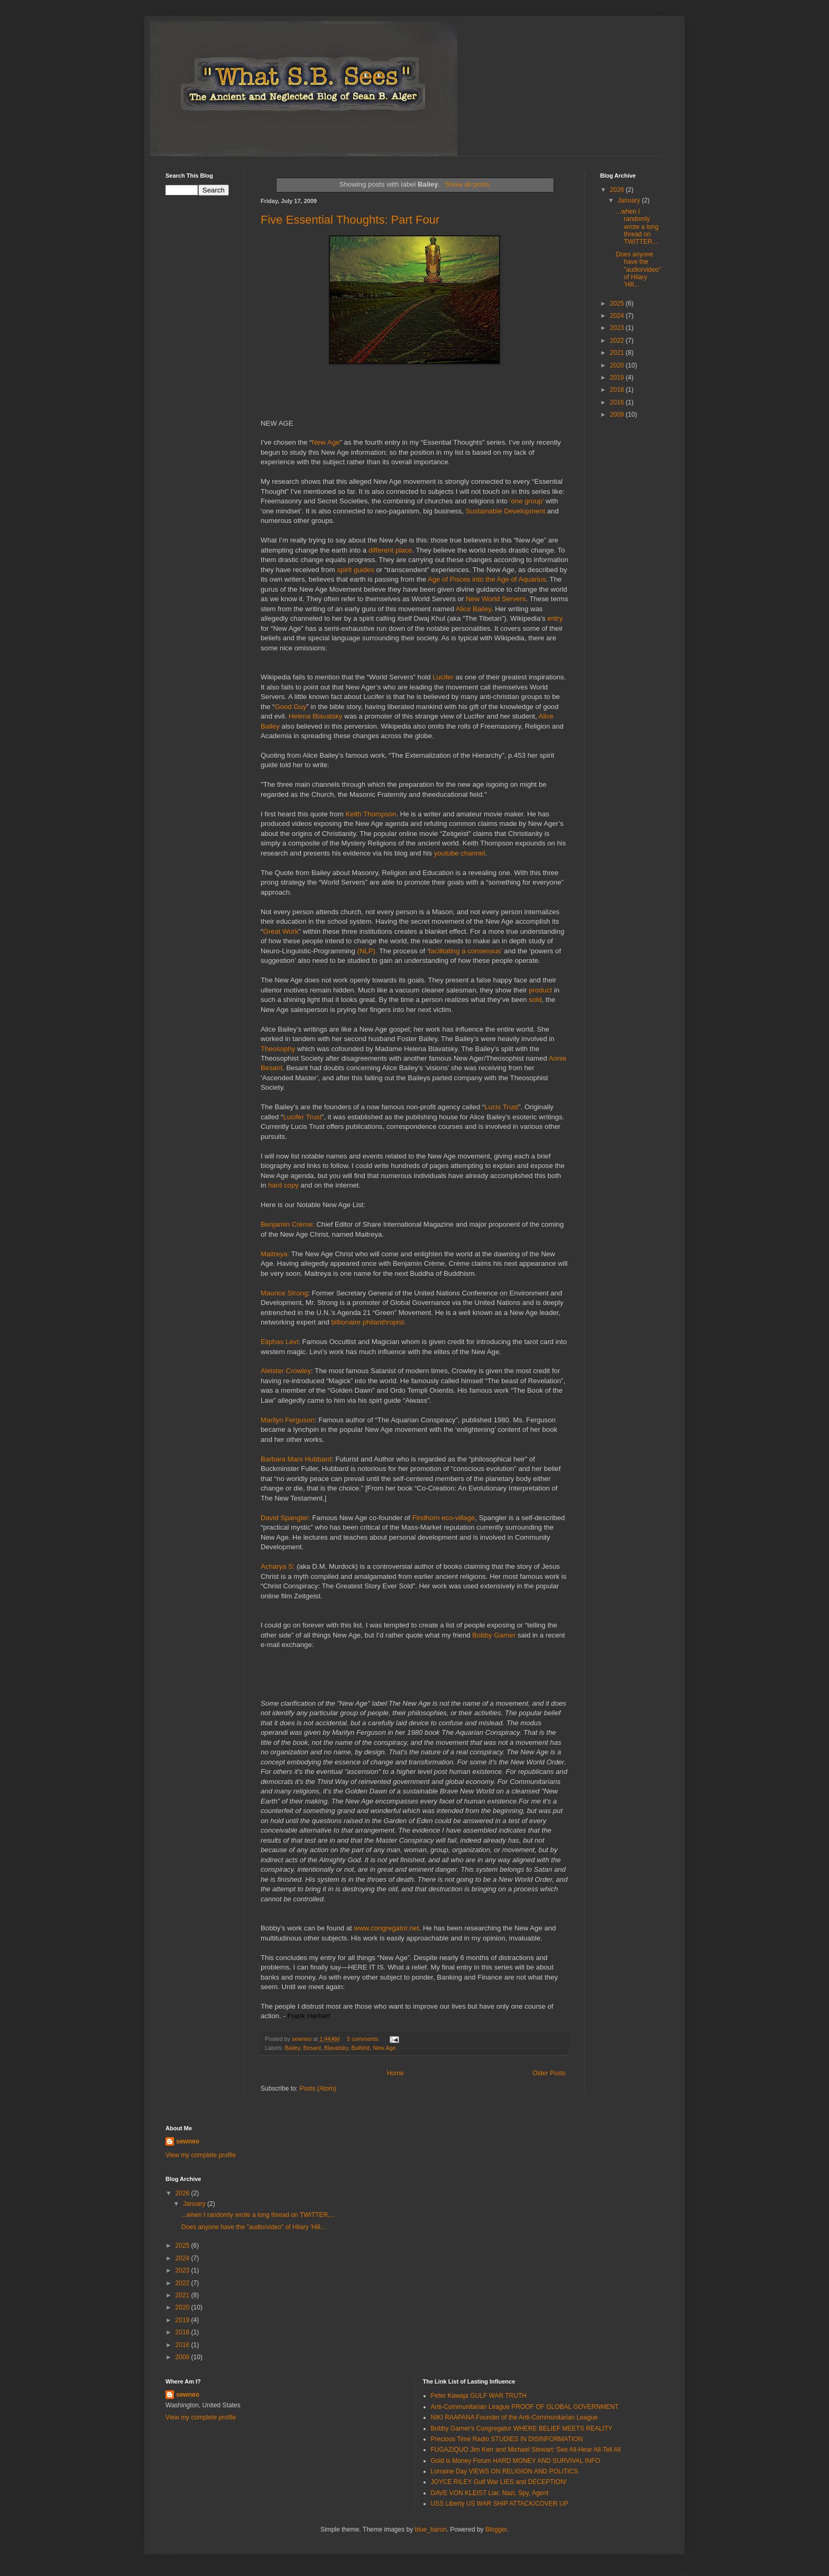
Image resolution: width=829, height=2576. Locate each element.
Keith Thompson (371, 814)
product (540, 990)
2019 (618, 377)
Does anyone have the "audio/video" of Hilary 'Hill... (638, 270)
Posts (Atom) (317, 2088)
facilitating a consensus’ (465, 951)
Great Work (280, 931)
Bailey (292, 2048)
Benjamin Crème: (289, 1224)
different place (390, 550)
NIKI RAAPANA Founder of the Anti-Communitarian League (514, 2417)
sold (535, 1000)
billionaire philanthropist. (368, 1322)
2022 (618, 340)
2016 (618, 402)
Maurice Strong (284, 1293)
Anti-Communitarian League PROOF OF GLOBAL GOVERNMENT (525, 2407)
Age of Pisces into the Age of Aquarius (487, 579)
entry (555, 618)
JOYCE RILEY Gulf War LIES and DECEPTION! (499, 2482)
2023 (618, 328)
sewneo (187, 2141)
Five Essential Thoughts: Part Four (350, 219)
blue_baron (431, 2529)
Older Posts (549, 2073)
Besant (312, 2048)
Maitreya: (276, 1254)
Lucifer (443, 677)
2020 (618, 365)
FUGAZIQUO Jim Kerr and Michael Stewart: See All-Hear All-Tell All (526, 2449)
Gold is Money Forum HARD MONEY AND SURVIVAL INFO (515, 2460)
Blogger (496, 2529)
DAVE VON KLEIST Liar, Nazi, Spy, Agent (490, 2493)
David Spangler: (286, 1518)
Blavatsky (336, 2048)
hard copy (283, 1185)
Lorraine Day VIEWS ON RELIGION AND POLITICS (504, 2471)
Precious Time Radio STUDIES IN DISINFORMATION (507, 2439)
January (630, 200)
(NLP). (367, 951)
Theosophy (278, 1049)
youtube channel (459, 853)
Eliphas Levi (279, 1342)
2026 (618, 190)
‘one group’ (527, 501)
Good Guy (290, 707)
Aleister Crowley (286, 1371)
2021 (618, 352)
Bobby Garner (493, 1635)
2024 (618, 315)
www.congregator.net (386, 1928)
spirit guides (355, 570)
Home (395, 2073)
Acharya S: (279, 1566)
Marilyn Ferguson (288, 1420)
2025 (618, 303)
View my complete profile (200, 2155)
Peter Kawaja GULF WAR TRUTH (479, 2395)
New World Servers (496, 599)
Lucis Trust (501, 1107)
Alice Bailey (473, 609)
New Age (326, 442)
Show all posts (467, 184)
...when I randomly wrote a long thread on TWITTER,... (637, 227)
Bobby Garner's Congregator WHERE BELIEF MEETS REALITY (522, 2428)
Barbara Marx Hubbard (296, 1459)
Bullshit (360, 2048)
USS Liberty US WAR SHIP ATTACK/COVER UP (499, 2503)
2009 (618, 414)
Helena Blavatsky (316, 716)
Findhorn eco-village (443, 1518)
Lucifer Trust (302, 1117)
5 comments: (364, 2039)
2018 (618, 389)
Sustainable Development (505, 511)
